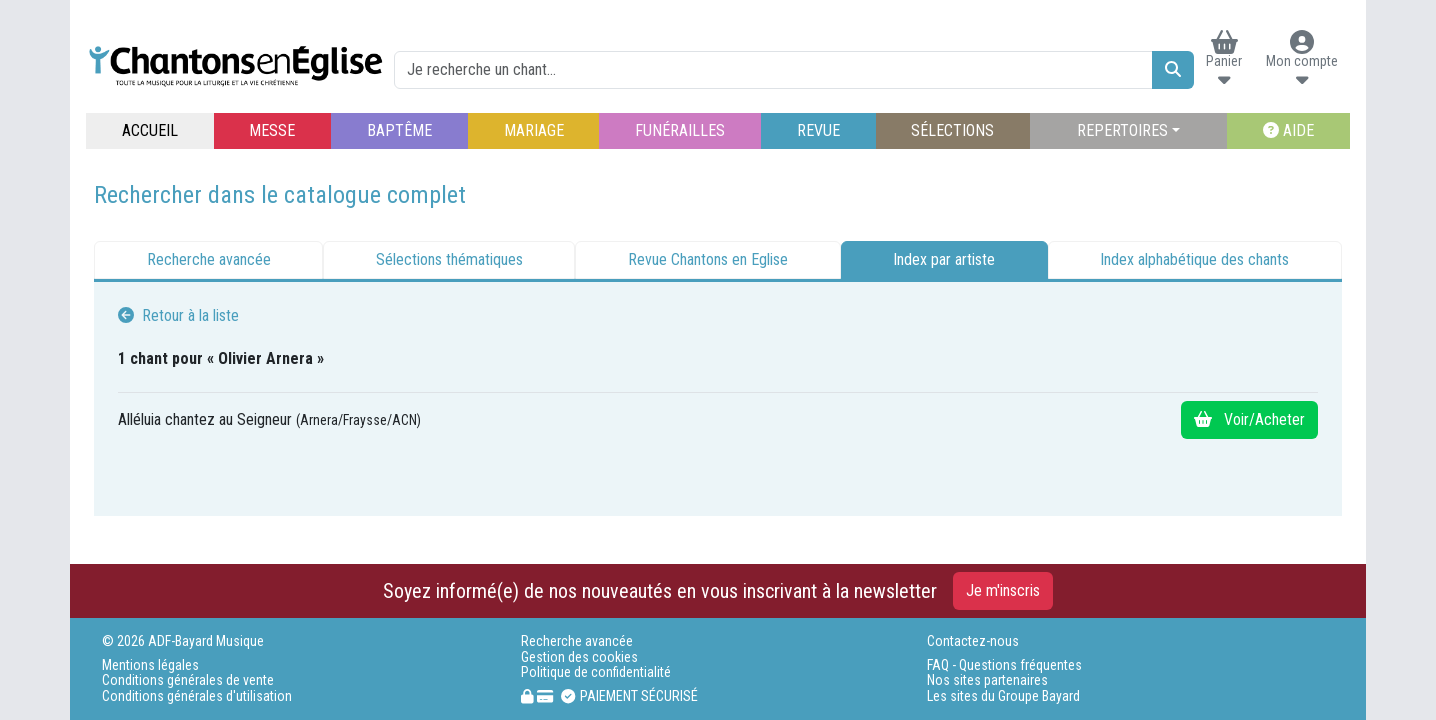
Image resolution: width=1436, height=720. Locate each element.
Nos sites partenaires (987, 680)
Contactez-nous (973, 641)
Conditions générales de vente (188, 680)
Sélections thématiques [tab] (449, 259)
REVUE (818, 130)
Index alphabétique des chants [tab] (1194, 259)
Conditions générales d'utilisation (197, 696)
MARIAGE (534, 130)
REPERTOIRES (1122, 130)
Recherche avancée (577, 641)
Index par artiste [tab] (944, 259)
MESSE (272, 130)
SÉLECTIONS (952, 130)
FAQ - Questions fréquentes (1004, 665)
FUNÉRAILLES (680, 130)
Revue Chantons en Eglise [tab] (708, 259)
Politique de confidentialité (596, 672)
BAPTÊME (399, 130)
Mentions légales (150, 665)
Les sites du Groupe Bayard (1003, 696)
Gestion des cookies (579, 657)
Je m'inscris (1003, 590)
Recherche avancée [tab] (209, 259)
